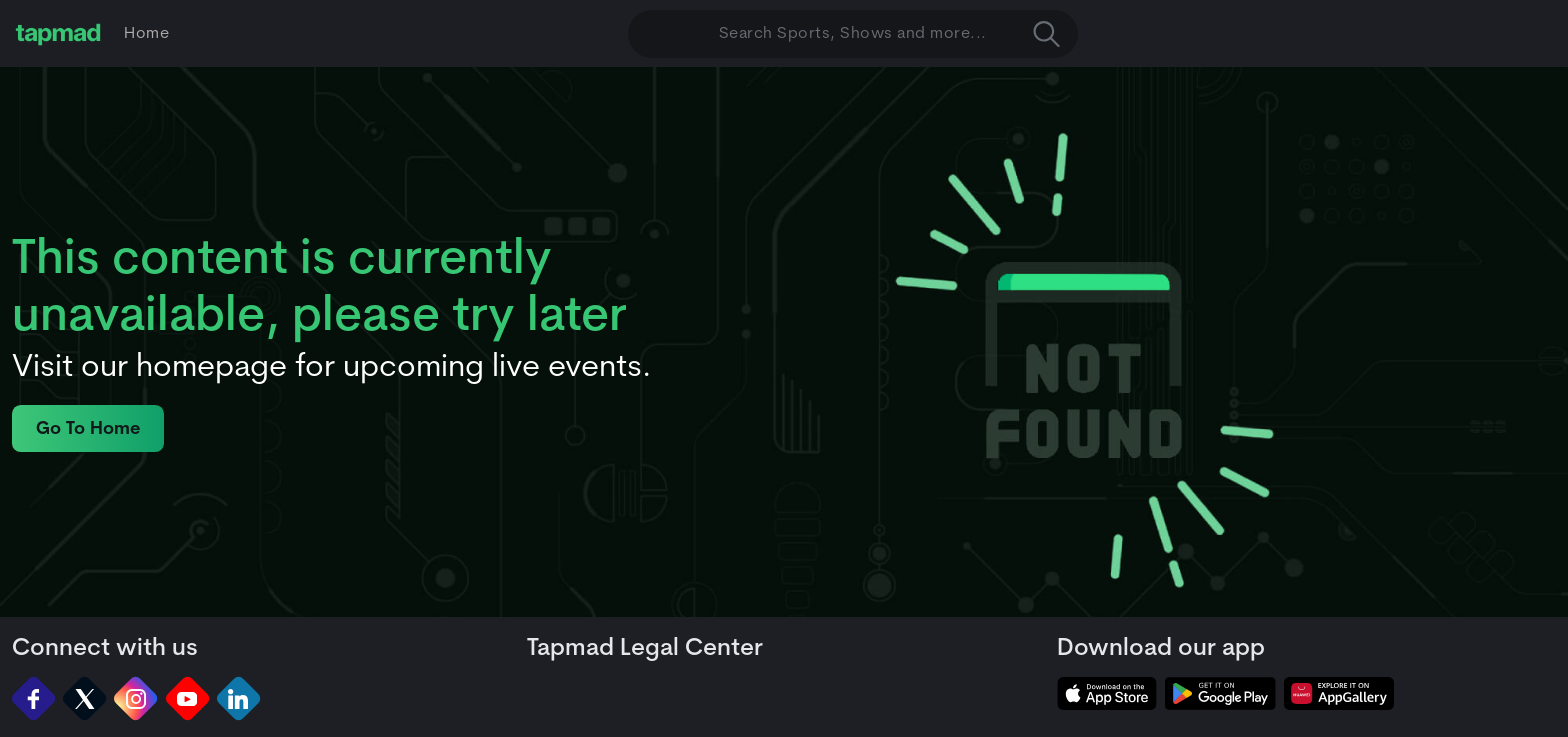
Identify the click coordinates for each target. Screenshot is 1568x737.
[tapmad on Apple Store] (1107, 693)
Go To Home (88, 429)
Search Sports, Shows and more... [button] (889, 33)
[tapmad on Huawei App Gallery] (1339, 693)
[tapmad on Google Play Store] (1220, 693)
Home (146, 34)
